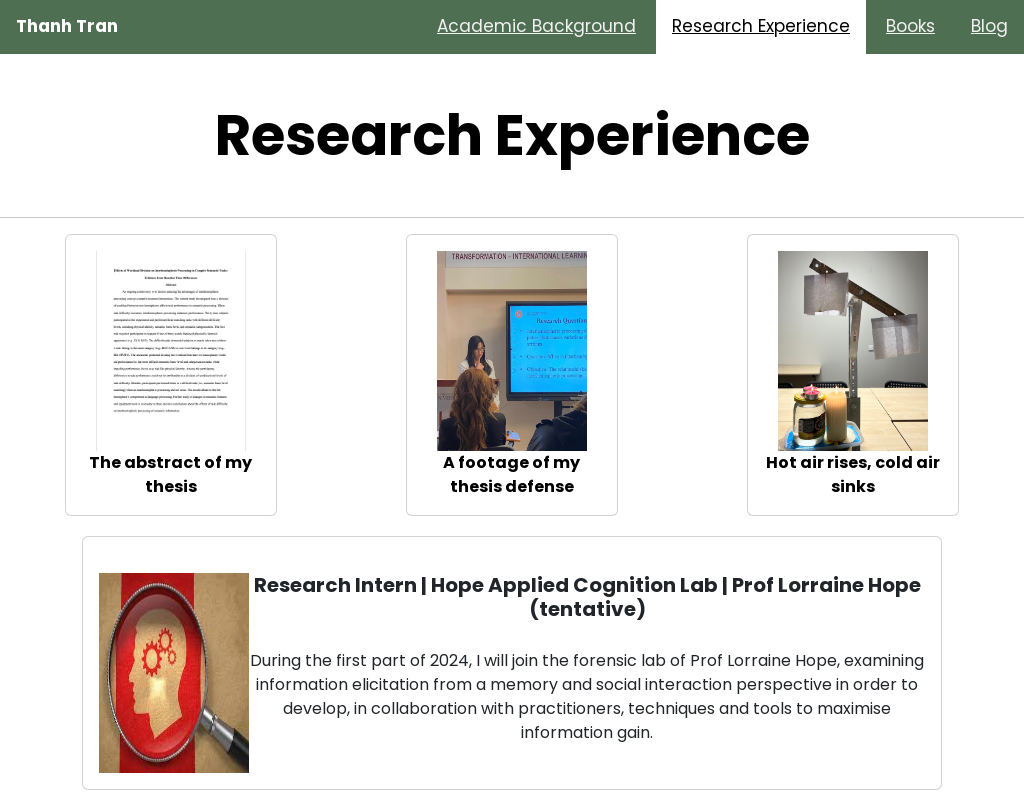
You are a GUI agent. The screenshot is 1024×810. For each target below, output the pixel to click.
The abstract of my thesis (170, 474)
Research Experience (761, 26)
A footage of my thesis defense (511, 474)
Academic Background (536, 26)
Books (910, 26)
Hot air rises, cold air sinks (853, 474)
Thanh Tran (67, 26)
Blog (989, 26)
